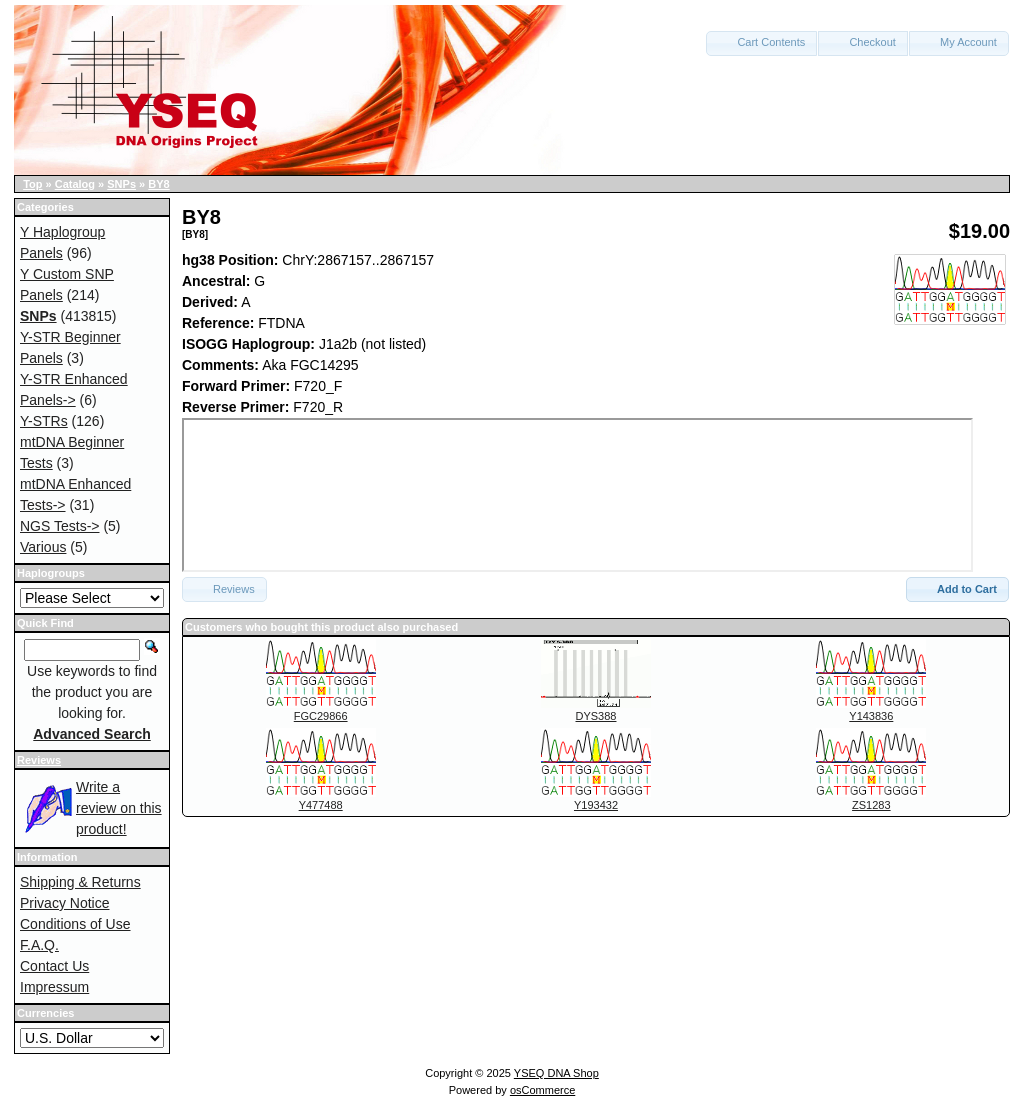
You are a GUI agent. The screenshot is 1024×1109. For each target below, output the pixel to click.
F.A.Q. (39, 945)
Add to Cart (957, 589)
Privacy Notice (64, 903)
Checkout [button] (863, 42)
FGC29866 (321, 716)
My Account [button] (959, 42)
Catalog (75, 184)
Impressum (54, 987)
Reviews (39, 760)
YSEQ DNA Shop (556, 1073)
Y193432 (596, 805)
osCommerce (542, 1090)
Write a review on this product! (119, 808)
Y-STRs (44, 421)
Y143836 (871, 716)
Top (32, 184)
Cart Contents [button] (761, 42)
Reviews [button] (224, 589)
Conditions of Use (75, 924)
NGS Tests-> (60, 526)
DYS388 (596, 716)
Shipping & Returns (80, 882)
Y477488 (321, 805)
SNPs (121, 184)
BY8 (158, 184)
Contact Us (54, 966)
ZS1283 (871, 805)
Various (43, 547)
